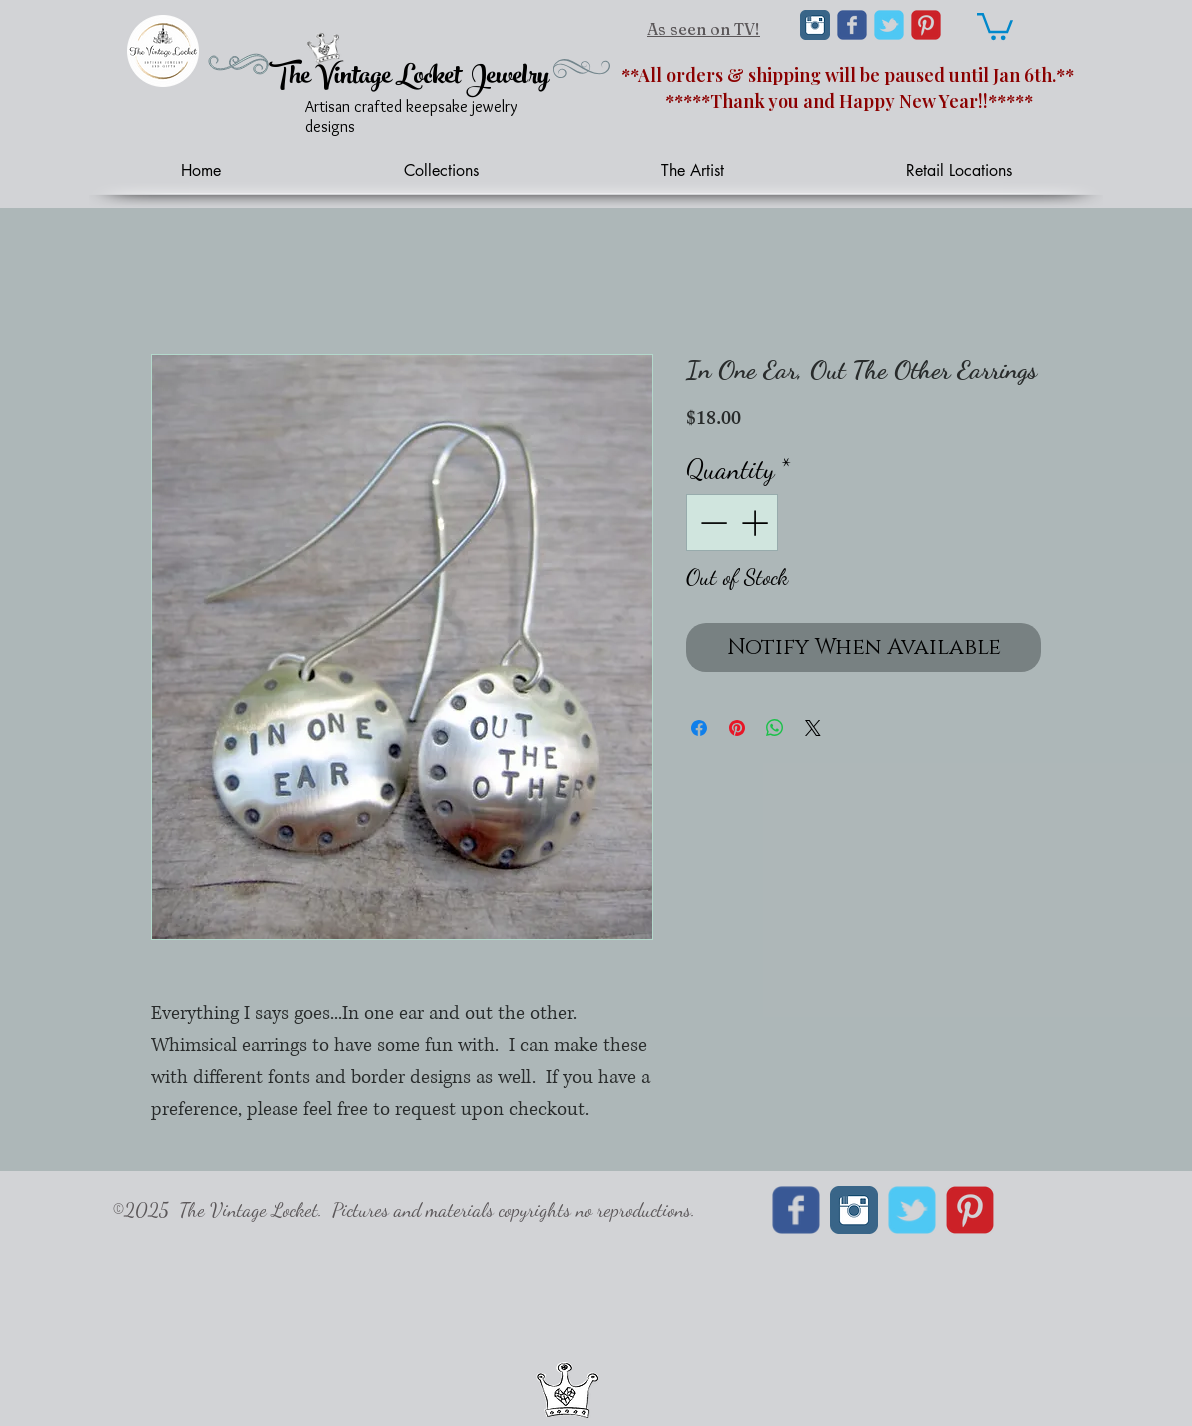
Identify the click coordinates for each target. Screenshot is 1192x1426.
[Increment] (756, 522)
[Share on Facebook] (699, 728)
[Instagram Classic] (815, 25)
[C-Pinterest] (926, 25)
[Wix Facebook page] (852, 25)
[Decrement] (711, 522)
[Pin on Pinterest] (737, 728)
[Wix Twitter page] (889, 25)
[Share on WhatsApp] (775, 728)
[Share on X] (813, 728)
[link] (995, 25)
